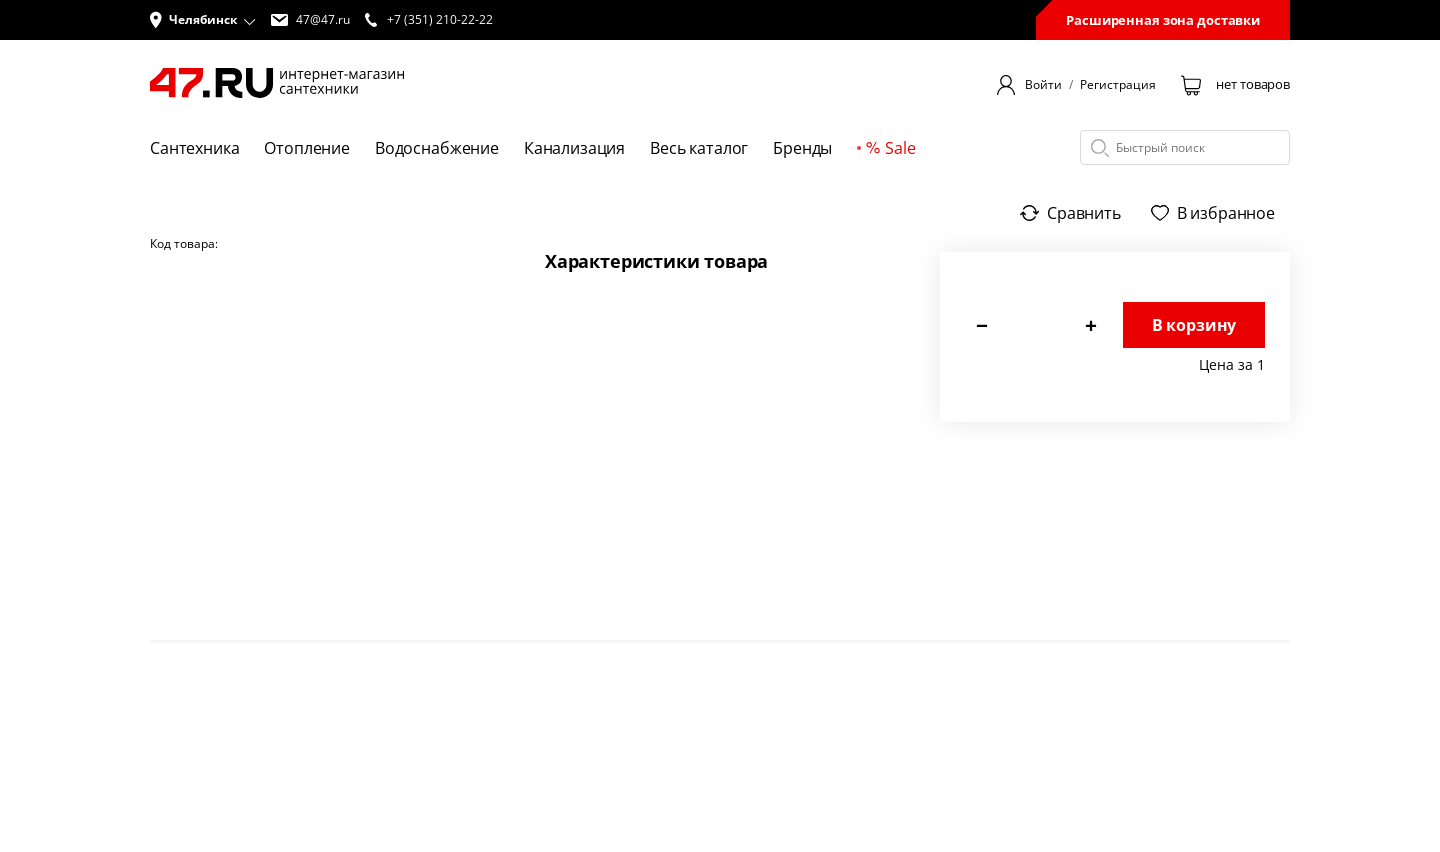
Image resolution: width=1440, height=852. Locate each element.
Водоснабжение (437, 148)
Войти (1043, 85)
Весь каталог (699, 148)
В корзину (1194, 325)
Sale (890, 148)
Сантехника (194, 148)
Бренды (802, 148)
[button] (203, 20)
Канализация (574, 148)
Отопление (307, 148)
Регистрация (1118, 85)
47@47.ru (310, 20)
